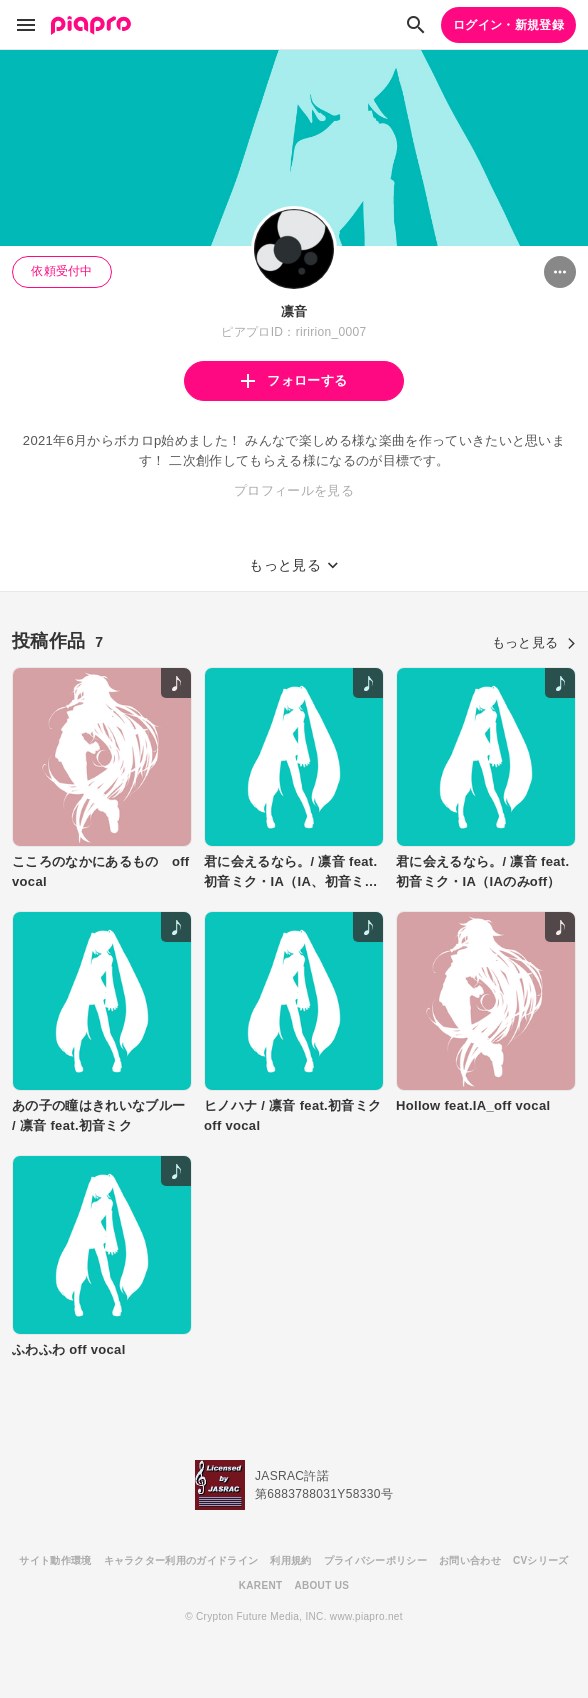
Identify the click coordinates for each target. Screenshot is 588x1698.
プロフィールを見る (294, 490)
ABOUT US (321, 1585)
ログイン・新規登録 (508, 25)
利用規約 (290, 1560)
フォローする (294, 380)
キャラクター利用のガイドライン (181, 1560)
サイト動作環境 (55, 1560)
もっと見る (534, 642)
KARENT (261, 1585)
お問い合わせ (470, 1560)
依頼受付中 (62, 271)
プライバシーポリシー (375, 1560)
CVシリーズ (541, 1560)
